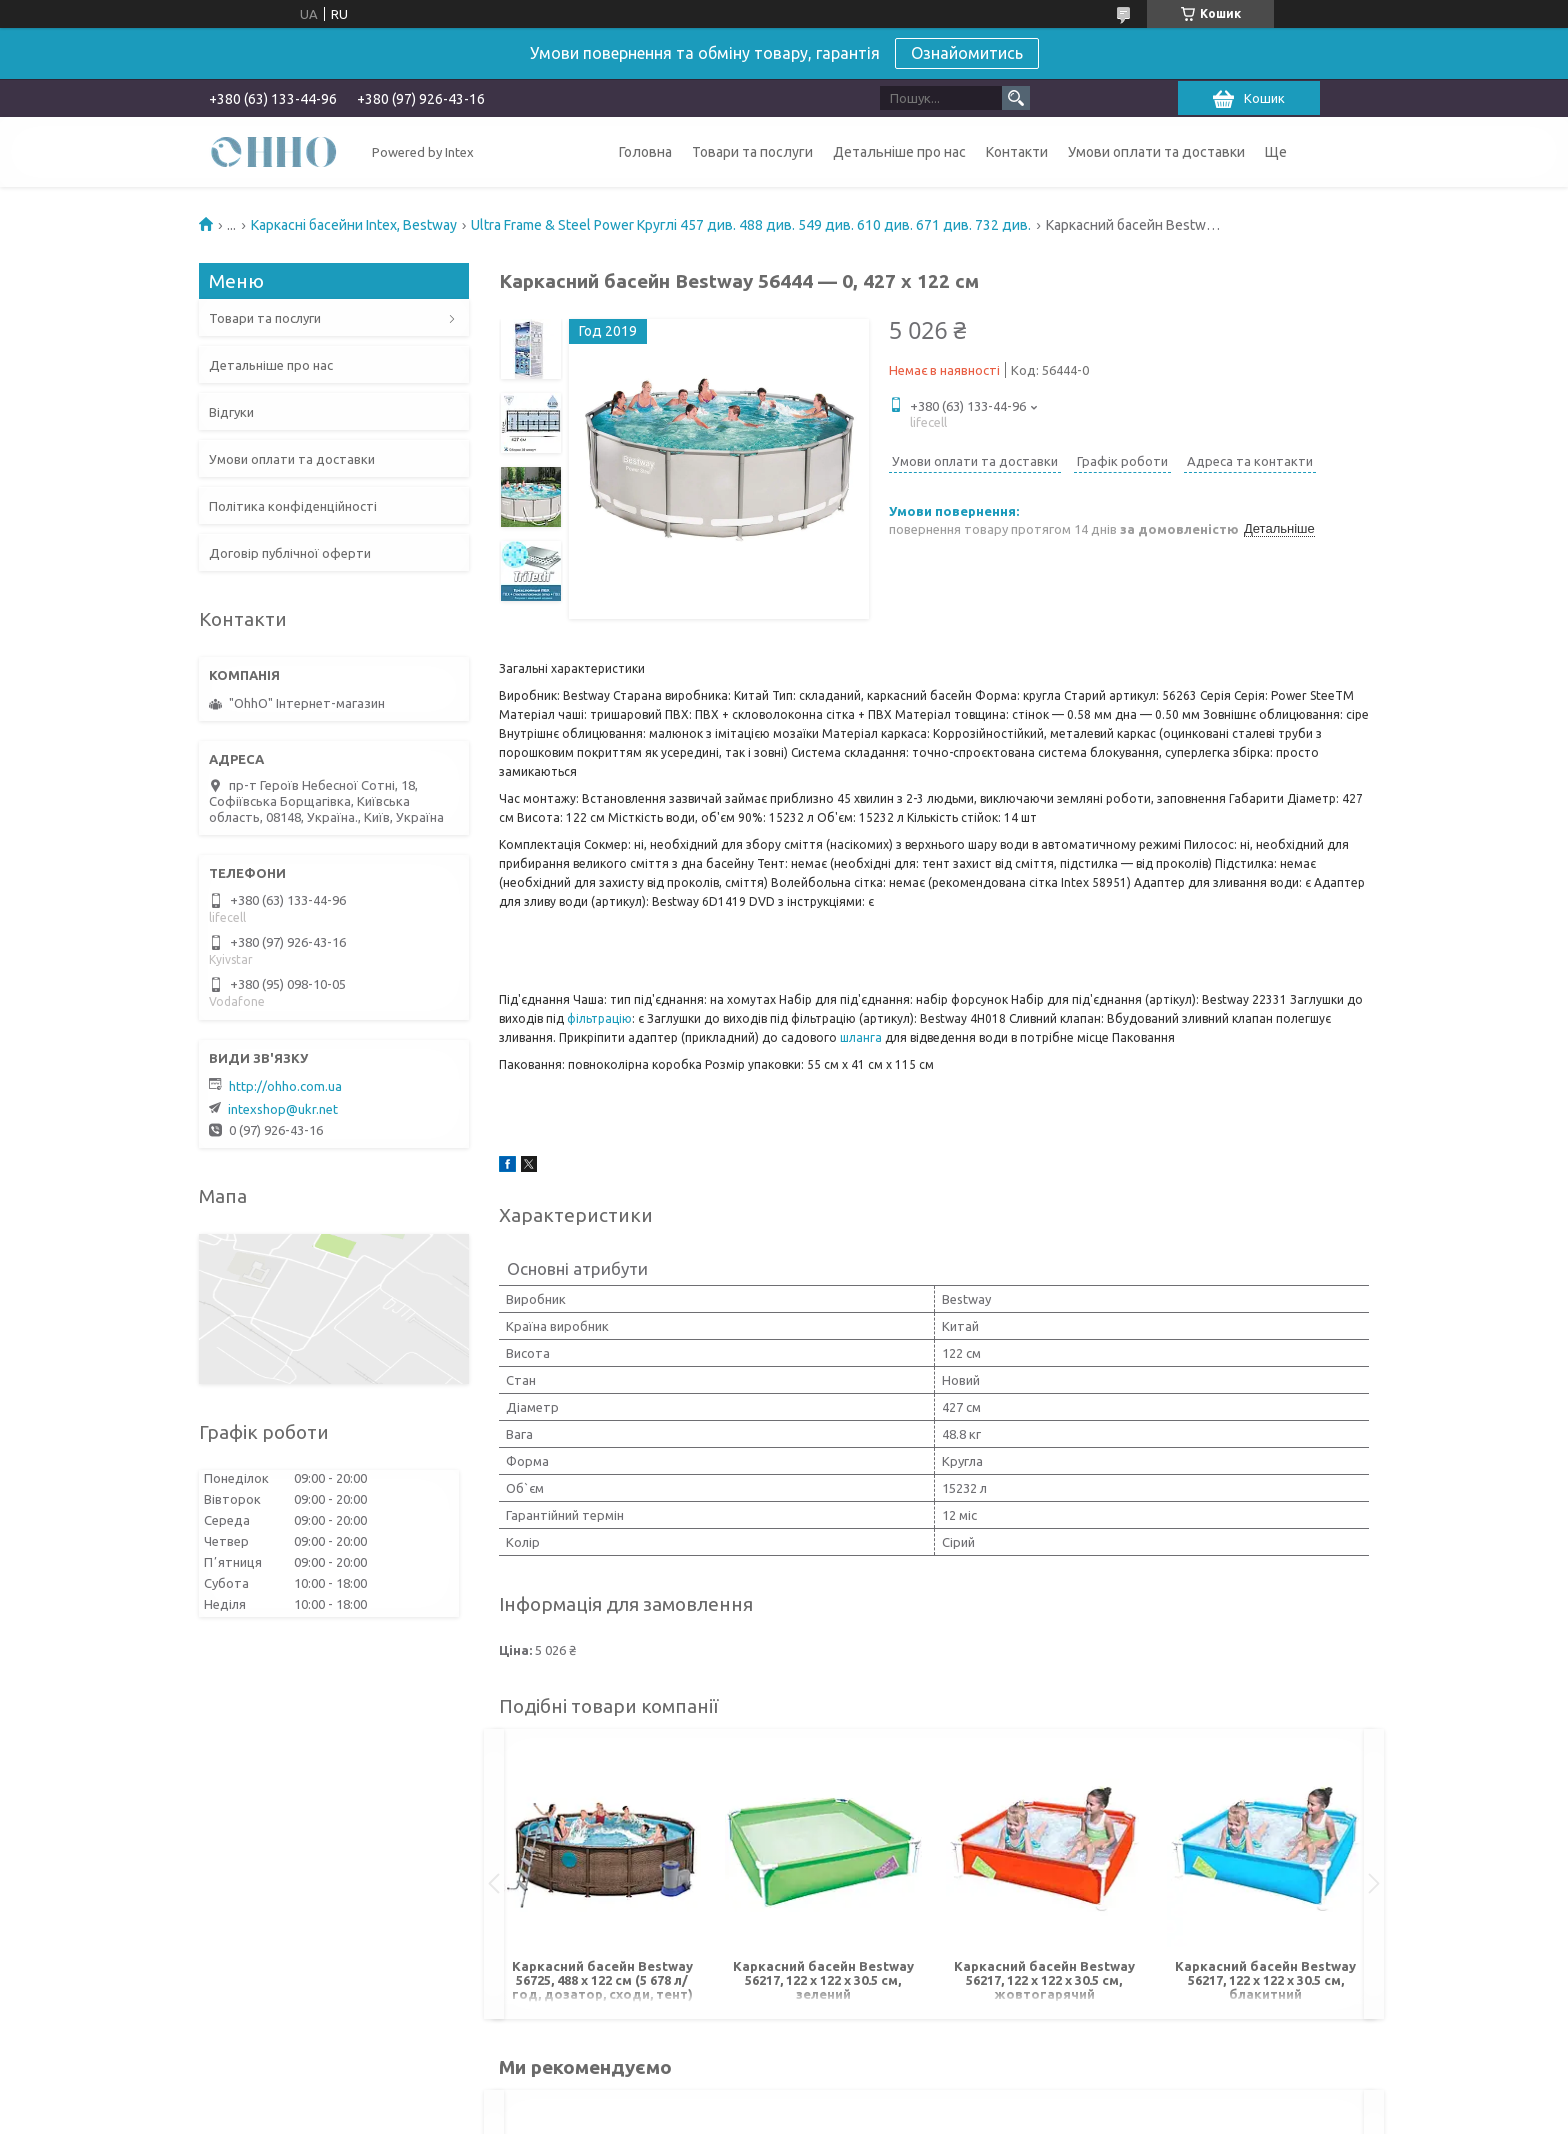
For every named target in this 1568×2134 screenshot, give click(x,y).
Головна (645, 152)
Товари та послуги (752, 152)
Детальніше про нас (899, 152)
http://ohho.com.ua (285, 1086)
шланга (861, 1037)
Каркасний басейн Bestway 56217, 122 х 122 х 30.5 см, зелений (823, 1980)
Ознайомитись (967, 53)
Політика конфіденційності (293, 506)
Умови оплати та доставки (1156, 152)
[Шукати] (1016, 98)
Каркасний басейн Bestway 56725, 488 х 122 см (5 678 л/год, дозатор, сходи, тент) (602, 1980)
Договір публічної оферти (290, 553)
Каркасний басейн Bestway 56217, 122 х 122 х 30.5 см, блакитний (1265, 1980)
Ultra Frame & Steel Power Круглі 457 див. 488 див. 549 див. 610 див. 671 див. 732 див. (751, 225)
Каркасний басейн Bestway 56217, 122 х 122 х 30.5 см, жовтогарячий (1044, 1980)
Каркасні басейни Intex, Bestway (354, 225)
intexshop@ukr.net (283, 1109)
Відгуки (231, 412)
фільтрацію (599, 1018)
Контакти (1017, 152)
